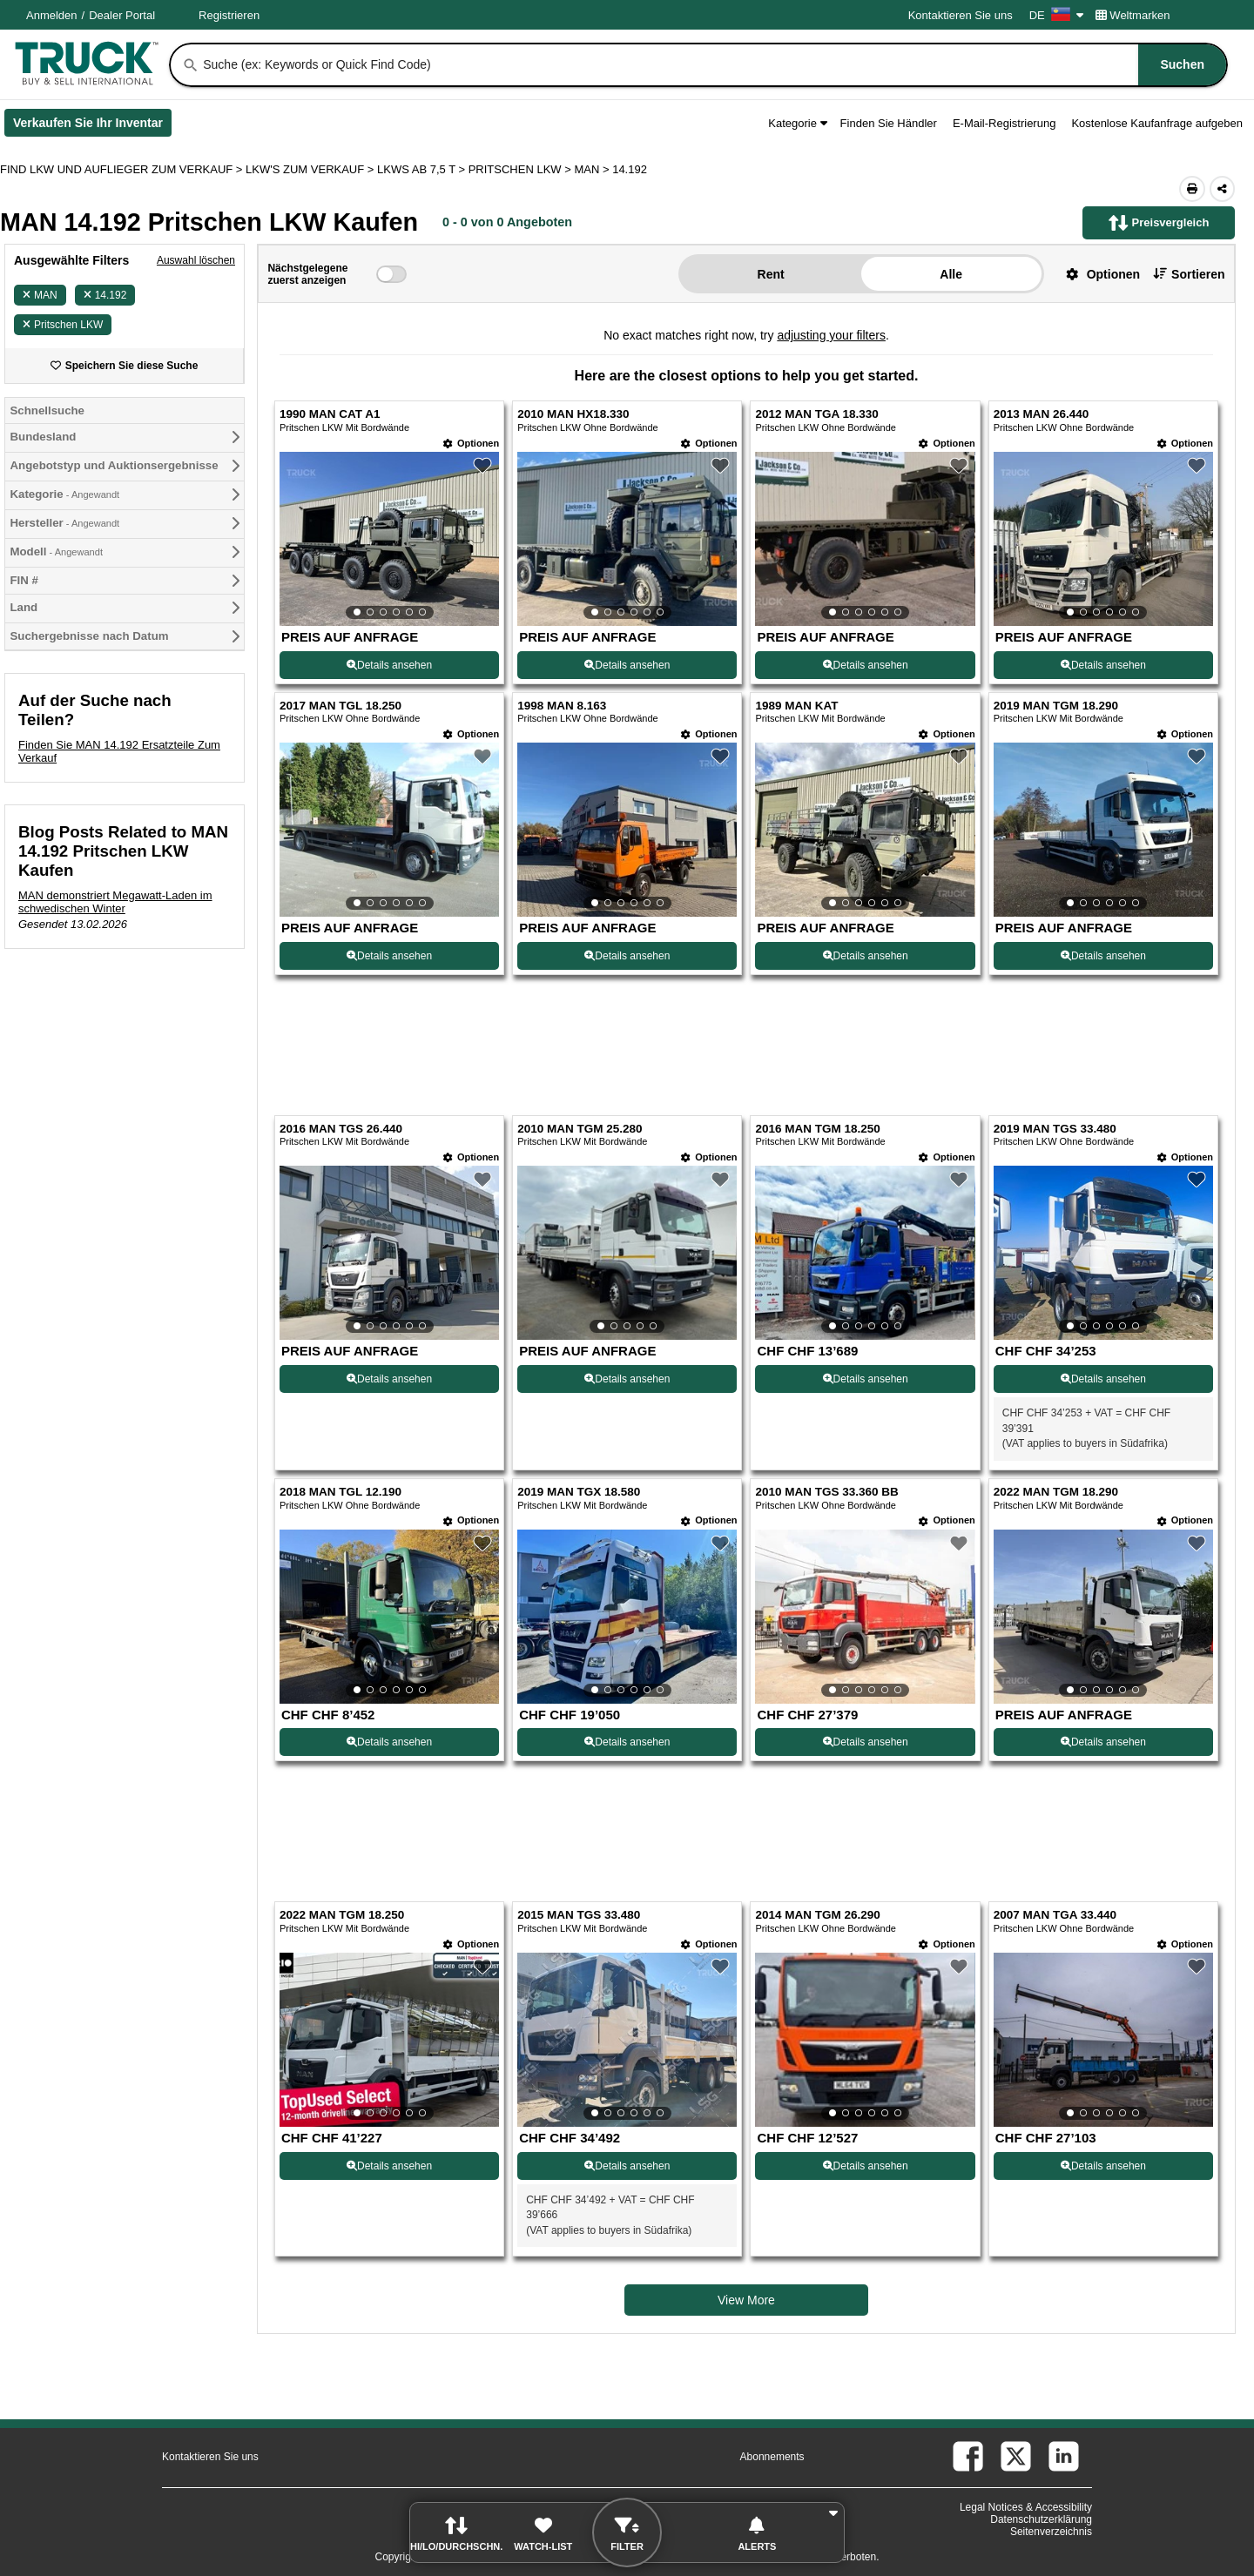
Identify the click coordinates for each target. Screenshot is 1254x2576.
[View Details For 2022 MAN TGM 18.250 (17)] (389, 2040)
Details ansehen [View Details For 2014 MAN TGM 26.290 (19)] (865, 2166)
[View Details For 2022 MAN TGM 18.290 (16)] (1103, 1617)
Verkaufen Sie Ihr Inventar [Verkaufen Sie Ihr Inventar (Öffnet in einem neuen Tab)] (92, 126)
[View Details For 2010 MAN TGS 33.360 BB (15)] (864, 1617)
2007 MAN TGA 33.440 (1055, 1914)
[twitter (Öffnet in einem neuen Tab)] (1015, 2456)
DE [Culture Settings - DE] (1056, 15)
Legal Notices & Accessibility (1026, 2507)
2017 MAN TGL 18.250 (340, 705)
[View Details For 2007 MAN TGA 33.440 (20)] (1103, 2040)
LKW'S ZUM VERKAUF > (311, 169)
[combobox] (713, 64)
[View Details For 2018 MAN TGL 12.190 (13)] (389, 1617)
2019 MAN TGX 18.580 (578, 1491)
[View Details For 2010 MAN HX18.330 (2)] (627, 539)
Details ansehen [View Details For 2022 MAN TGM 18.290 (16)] (1103, 1742)
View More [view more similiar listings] (746, 2300)
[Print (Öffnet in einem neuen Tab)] (1192, 189)
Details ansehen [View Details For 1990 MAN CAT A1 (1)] (389, 665)
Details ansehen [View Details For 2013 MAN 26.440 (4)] (1103, 665)
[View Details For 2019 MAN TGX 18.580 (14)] (627, 1617)
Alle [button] (951, 274)
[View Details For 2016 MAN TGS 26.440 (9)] (389, 1253)
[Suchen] (191, 65)
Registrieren (229, 15)
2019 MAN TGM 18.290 (1056, 705)
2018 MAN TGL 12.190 (340, 1491)
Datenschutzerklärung (1041, 2519)
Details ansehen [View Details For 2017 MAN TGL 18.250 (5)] (389, 956)
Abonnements (772, 2457)
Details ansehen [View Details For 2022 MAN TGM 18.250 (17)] (389, 2166)
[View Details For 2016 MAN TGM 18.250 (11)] (864, 1253)
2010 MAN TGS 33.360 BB (826, 1491)
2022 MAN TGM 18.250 (342, 1914)
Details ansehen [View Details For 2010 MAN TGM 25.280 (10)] (627, 1379)
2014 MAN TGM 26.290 (817, 1914)
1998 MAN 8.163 (561, 705)
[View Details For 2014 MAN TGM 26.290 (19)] (864, 2040)
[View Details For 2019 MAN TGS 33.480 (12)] (1103, 1253)
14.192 (105, 295)
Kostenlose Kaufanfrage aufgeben (1157, 123)
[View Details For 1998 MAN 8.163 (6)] (627, 830)
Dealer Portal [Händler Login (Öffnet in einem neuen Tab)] (122, 15)
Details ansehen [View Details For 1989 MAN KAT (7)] (865, 956)
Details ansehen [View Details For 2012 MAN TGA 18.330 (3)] (865, 665)
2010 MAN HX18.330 (573, 413)
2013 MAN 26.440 (1041, 413)
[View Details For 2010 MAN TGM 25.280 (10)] (627, 1253)
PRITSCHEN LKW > (522, 169)
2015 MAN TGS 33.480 (578, 1914)
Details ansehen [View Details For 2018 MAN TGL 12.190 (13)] (389, 1742)
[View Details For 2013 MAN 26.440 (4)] (1103, 539)
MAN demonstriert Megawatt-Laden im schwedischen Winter (115, 902)
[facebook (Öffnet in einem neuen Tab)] (968, 2456)
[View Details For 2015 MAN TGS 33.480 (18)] (627, 2040)
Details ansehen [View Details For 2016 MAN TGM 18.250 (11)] (865, 1379)
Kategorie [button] (797, 123)
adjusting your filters (831, 335)
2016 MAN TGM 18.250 (817, 1128)
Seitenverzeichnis (1051, 2532)
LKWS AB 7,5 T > (423, 169)
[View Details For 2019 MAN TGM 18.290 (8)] (1103, 830)
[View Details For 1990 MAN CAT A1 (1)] (389, 539)
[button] (1096, 273)
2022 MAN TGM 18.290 (1056, 1491)
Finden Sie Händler (888, 123)
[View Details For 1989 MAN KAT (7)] (864, 830)
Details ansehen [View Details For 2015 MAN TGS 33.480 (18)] (627, 2166)
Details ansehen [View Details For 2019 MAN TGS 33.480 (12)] (1103, 1379)
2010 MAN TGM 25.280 (579, 1128)
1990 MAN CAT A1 (330, 413)
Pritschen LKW (63, 325)
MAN (40, 295)
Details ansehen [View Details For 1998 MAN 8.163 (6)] (627, 956)
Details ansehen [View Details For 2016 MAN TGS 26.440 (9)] (389, 1379)
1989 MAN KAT (796, 705)
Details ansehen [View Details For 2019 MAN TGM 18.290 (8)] (1103, 956)
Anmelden (52, 15)
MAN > (593, 169)
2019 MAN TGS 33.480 (1055, 1128)
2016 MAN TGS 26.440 (341, 1128)
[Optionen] (471, 443)
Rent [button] (771, 274)
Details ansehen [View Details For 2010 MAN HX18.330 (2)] (627, 665)
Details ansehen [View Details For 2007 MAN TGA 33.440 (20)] (1103, 2166)
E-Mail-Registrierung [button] (1004, 123)
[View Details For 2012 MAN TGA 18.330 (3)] (864, 539)
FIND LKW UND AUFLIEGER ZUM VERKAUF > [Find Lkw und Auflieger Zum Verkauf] (123, 169)
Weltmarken (1133, 15)
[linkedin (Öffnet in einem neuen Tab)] (1063, 2456)
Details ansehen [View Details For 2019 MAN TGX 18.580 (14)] (627, 1742)
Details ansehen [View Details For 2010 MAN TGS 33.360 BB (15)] (865, 1742)
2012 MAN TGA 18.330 (816, 413)
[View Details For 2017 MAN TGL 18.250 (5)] (389, 830)
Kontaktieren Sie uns (960, 15)
